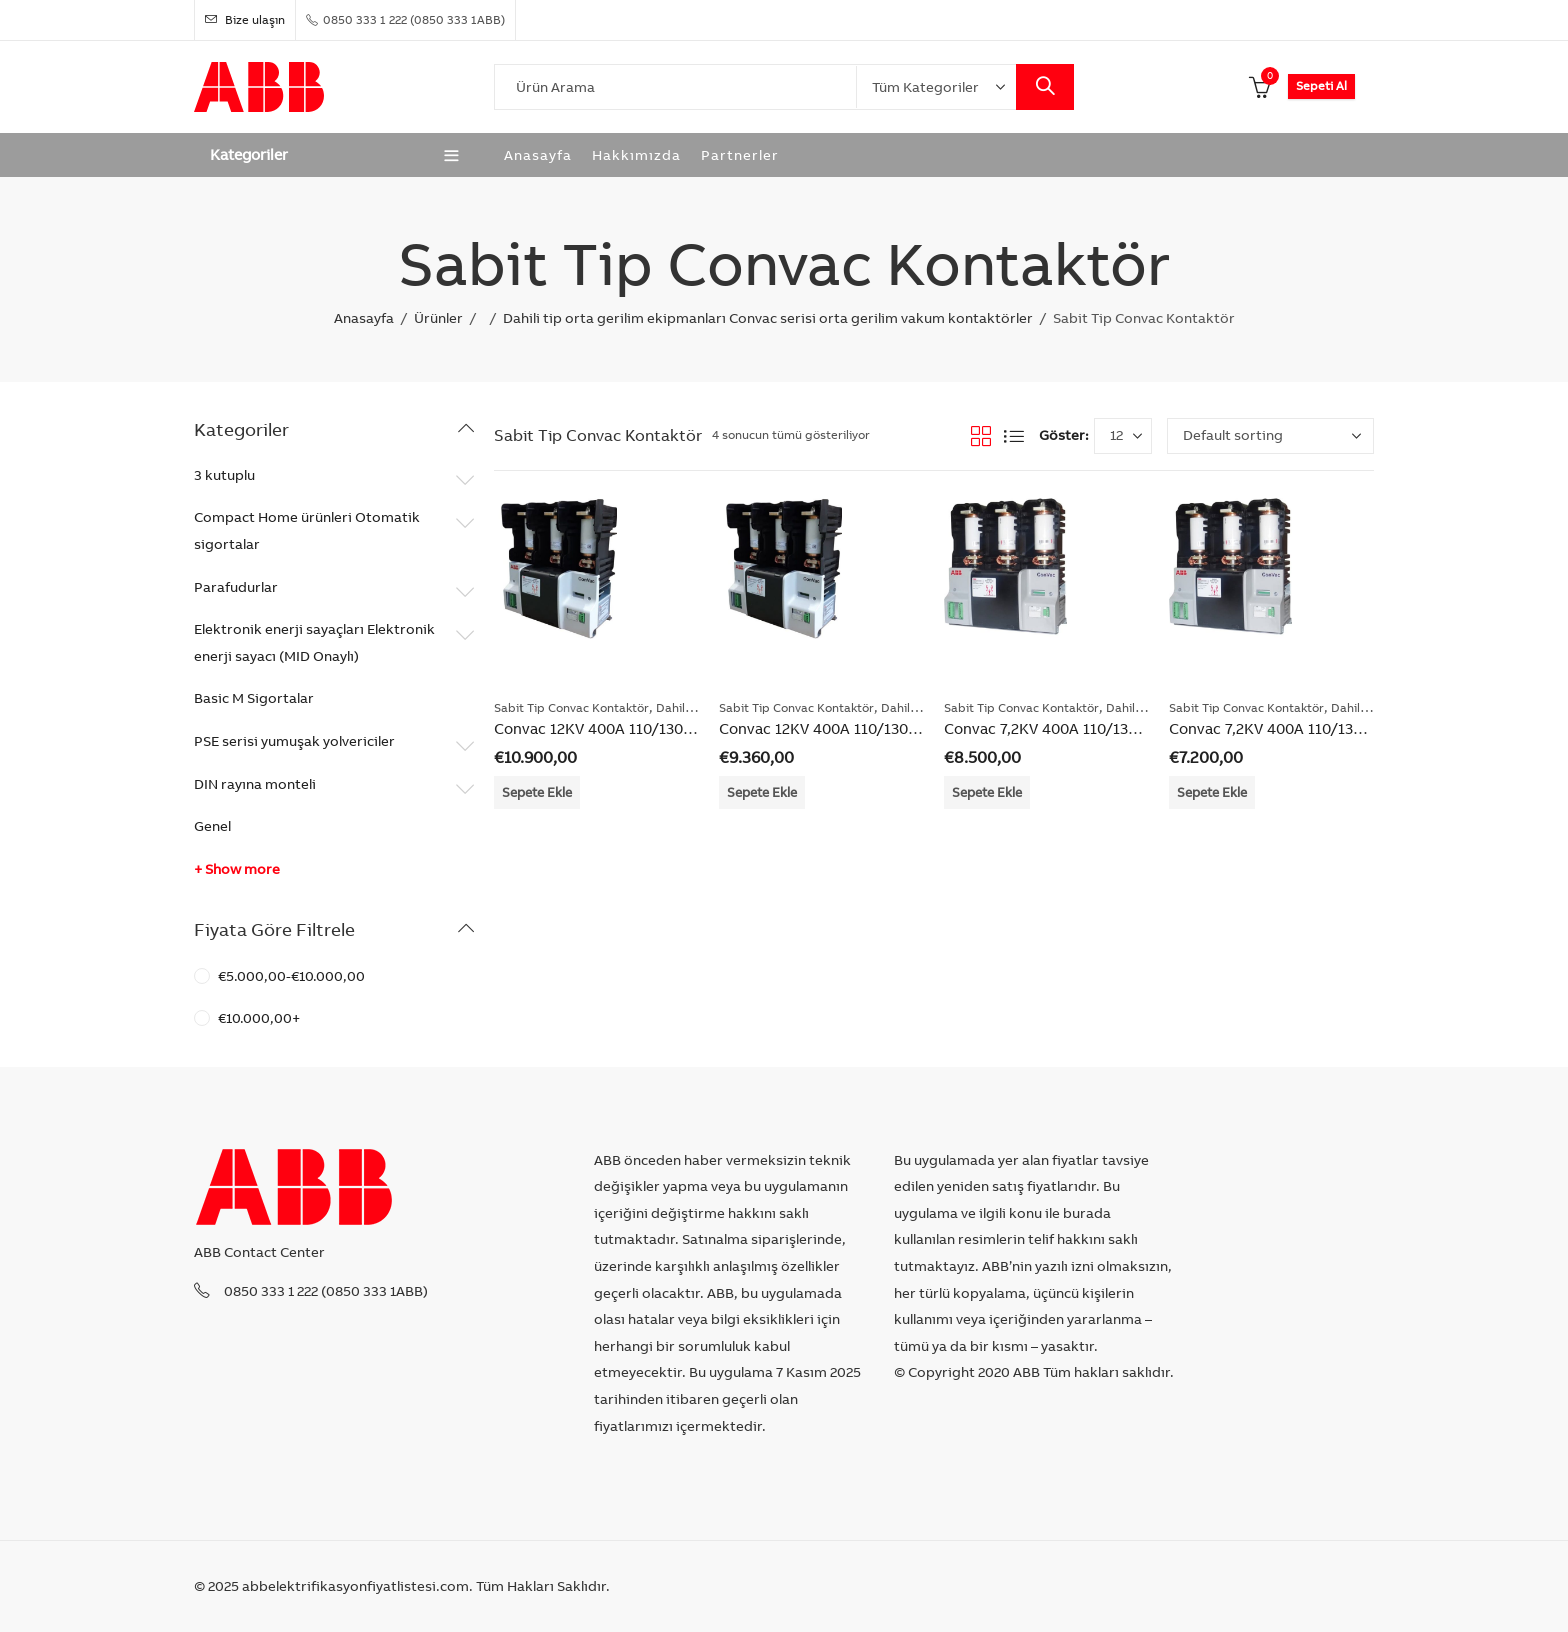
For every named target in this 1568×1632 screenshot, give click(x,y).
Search (1045, 87)
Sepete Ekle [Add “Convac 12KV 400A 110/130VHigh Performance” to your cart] (537, 792)
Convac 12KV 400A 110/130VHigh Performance (657, 728)
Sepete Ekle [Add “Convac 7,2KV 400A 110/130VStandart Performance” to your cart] (1212, 792)
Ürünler (438, 318)
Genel (212, 826)
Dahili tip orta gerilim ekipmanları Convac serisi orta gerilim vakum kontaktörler (768, 318)
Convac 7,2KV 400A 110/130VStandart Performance (1348, 728)
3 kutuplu (224, 475)
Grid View (981, 436)
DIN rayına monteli (255, 784)
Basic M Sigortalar (254, 698)
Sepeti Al (1321, 85)
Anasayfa (364, 318)
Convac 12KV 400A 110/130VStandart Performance (896, 728)
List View (1014, 436)
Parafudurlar (236, 587)
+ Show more (237, 869)
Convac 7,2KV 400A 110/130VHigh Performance (1109, 728)
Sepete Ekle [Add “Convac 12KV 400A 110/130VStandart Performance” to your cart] (762, 792)
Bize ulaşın (245, 19)
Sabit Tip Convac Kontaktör (571, 707)
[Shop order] (1270, 436)
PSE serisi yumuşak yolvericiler (294, 741)
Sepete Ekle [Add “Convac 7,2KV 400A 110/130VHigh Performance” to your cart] (987, 792)
